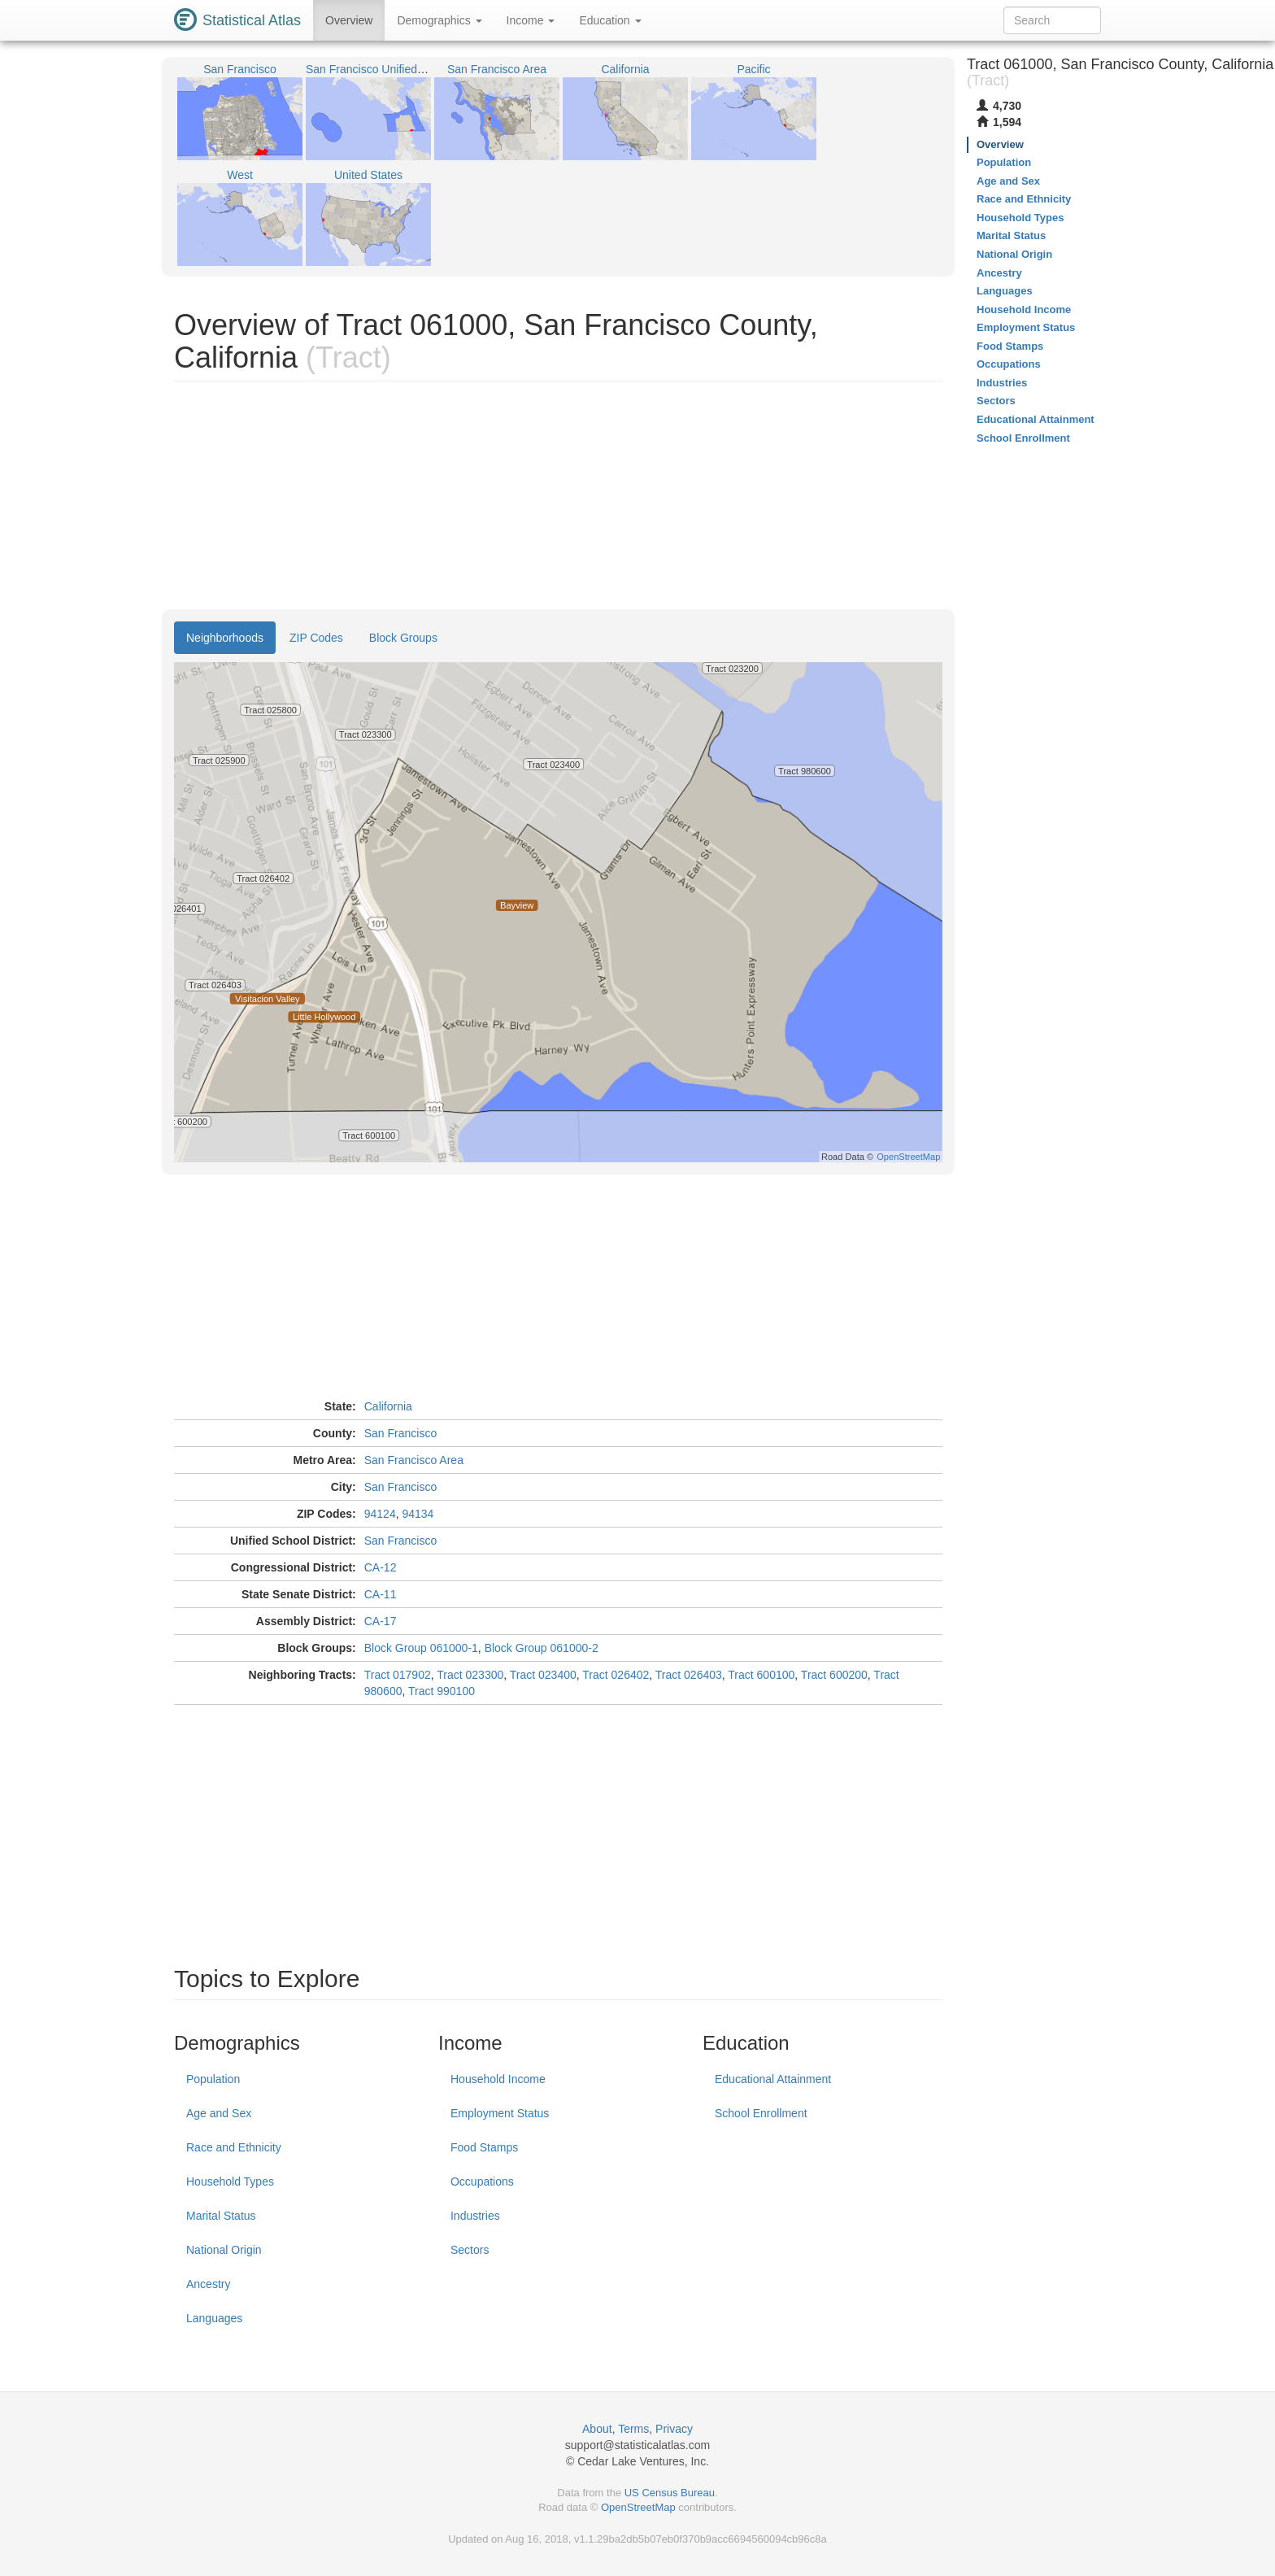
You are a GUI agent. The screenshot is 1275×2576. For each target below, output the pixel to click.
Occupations (482, 2181)
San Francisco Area (413, 1460)
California (388, 1406)
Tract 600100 (761, 1674)
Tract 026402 (615, 1674)
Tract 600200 (834, 1674)
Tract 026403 (688, 1674)
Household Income (498, 2079)
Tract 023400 (543, 1674)
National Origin (224, 2249)
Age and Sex (218, 2113)
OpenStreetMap (638, 2507)
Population (213, 2079)
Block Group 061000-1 (421, 1647)
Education (610, 20)
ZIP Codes (316, 637)
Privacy (674, 2428)
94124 (380, 1513)
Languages (214, 2318)
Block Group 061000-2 (541, 1647)
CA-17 (380, 1621)
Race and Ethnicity (233, 2147)
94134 (417, 1513)
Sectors (469, 2249)
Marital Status (221, 2215)
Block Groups (403, 637)
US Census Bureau (669, 2493)
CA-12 (380, 1567)
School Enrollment (761, 2113)
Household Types (230, 2181)
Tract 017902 (397, 1674)
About (597, 2428)
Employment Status (499, 2113)
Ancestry (208, 2284)
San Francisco (400, 1433)
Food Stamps (484, 2147)
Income (531, 20)
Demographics (439, 20)
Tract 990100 (441, 1691)
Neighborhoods (224, 637)
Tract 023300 (470, 1674)
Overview (348, 20)
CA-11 (380, 1594)
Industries (475, 2215)
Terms (633, 2428)
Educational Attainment (773, 2079)
